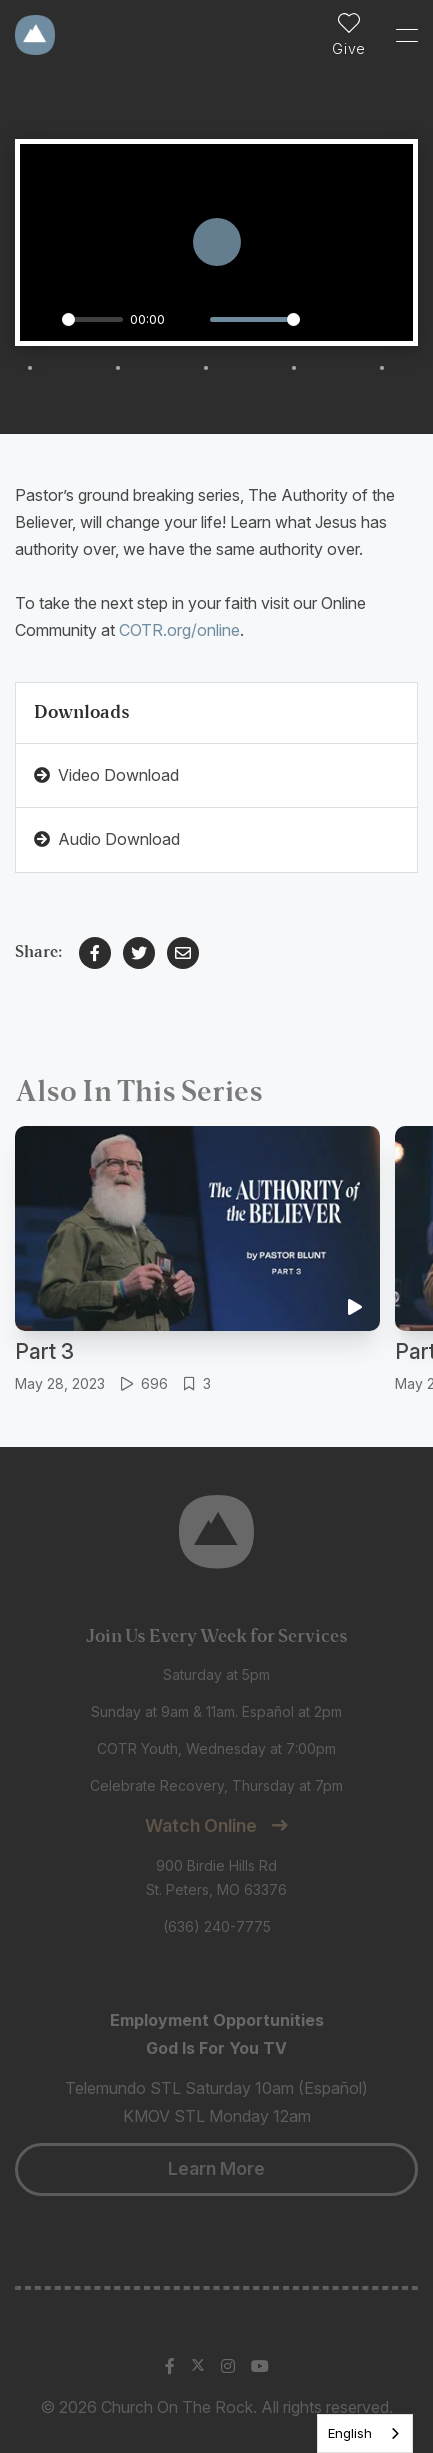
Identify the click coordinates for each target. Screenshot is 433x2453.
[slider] (92, 319)
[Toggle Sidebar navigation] (398, 35)
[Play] (41, 320)
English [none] (350, 2433)
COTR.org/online (179, 630)
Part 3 (44, 1351)
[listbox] (365, 2433)
